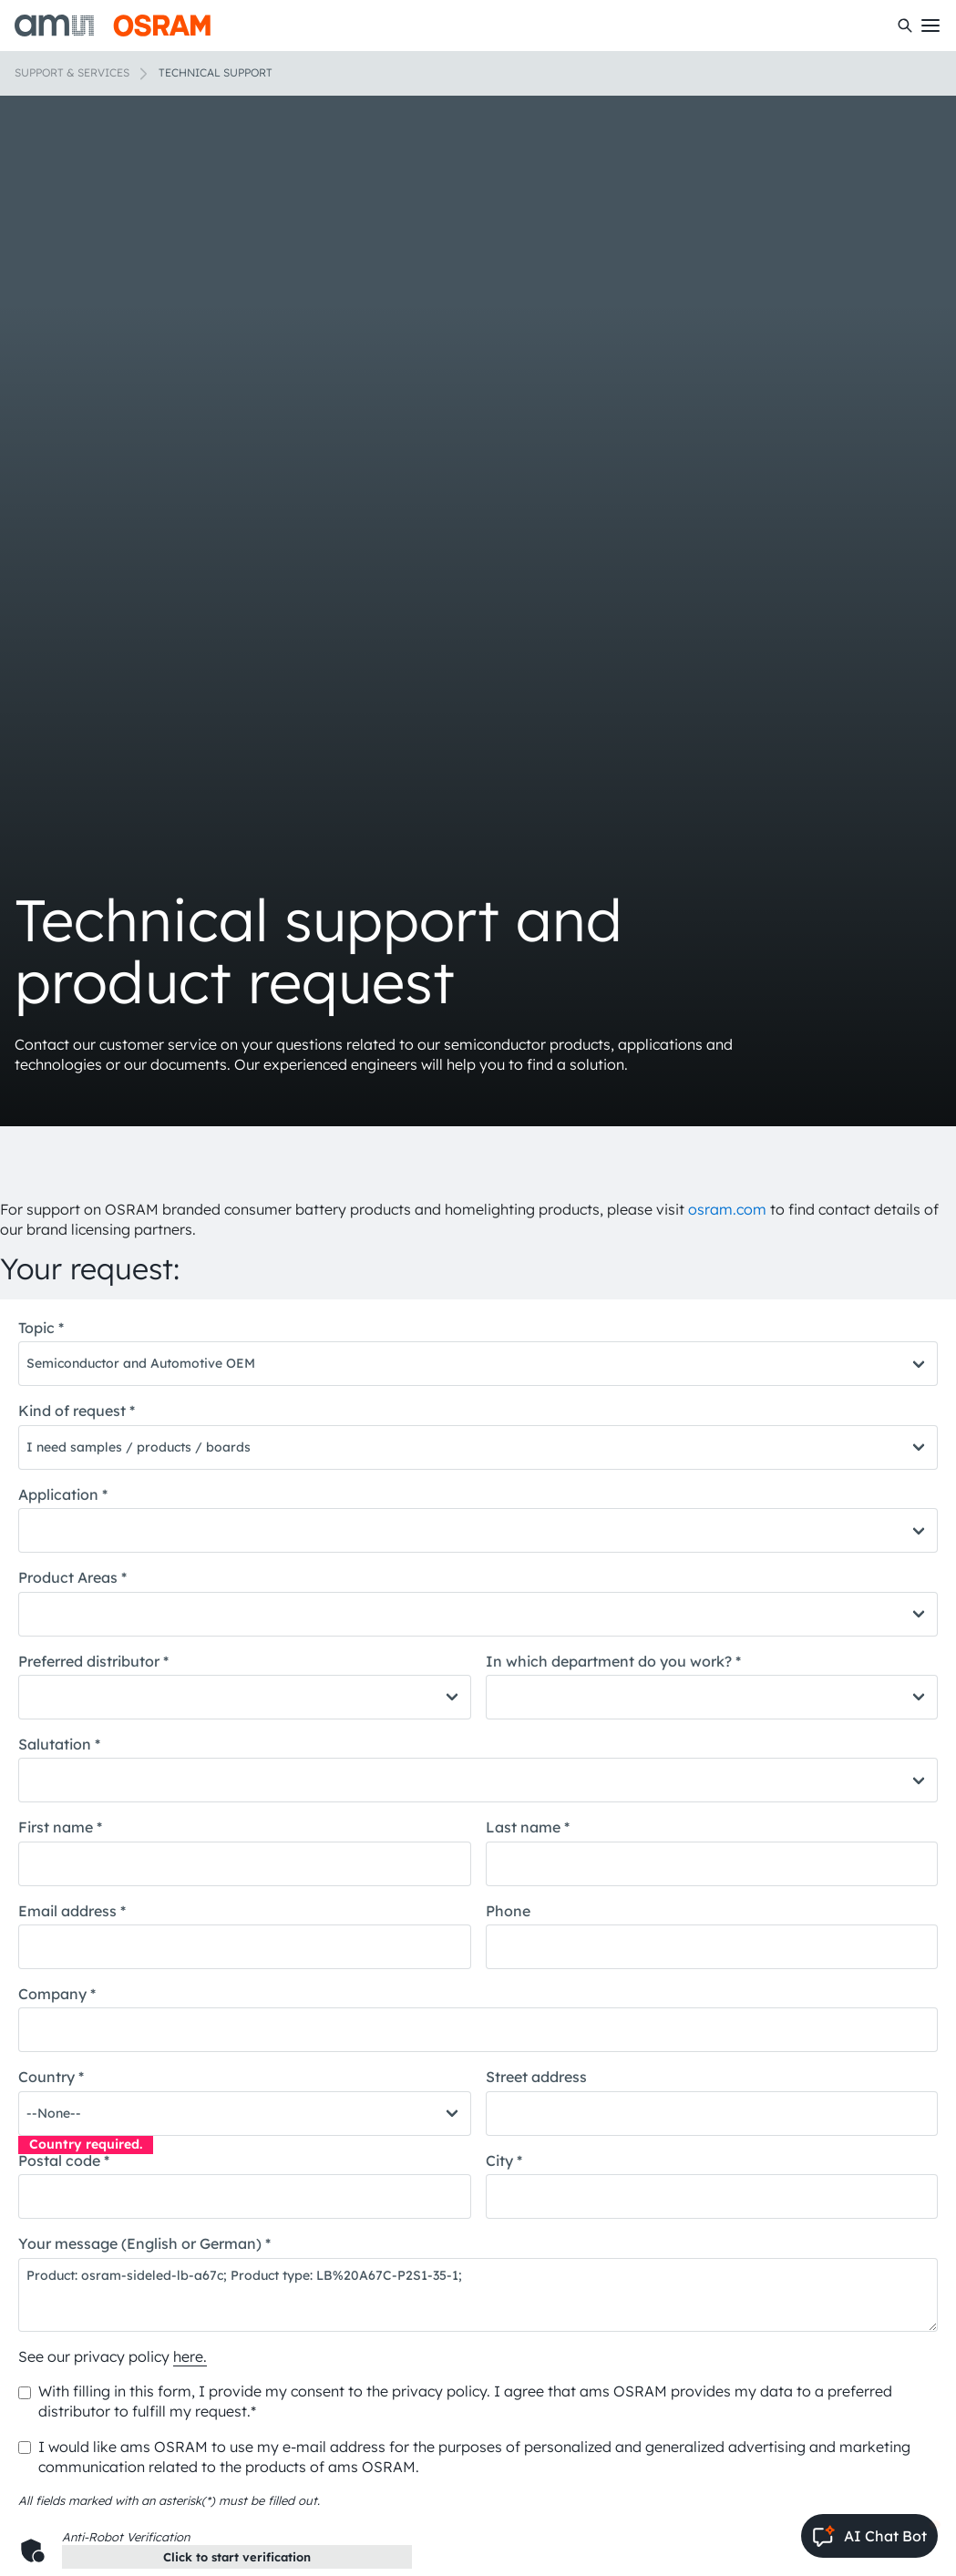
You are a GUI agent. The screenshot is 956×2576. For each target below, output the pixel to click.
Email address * (72, 1911)
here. (190, 2356)
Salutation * (59, 1744)
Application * (63, 1494)
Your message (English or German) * (144, 2243)
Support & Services (72, 72)
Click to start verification (237, 2557)
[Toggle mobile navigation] (930, 25)
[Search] (905, 25)
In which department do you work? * (613, 1661)
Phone (508, 1911)
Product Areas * (72, 1577)
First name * (60, 1827)
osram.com (727, 1209)
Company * (57, 1994)
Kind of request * (76, 1410)
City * (504, 2160)
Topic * (41, 1328)
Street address (536, 2077)
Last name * (528, 1827)
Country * (51, 2077)
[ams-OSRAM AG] (113, 25)
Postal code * (63, 2160)
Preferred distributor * (93, 1661)
